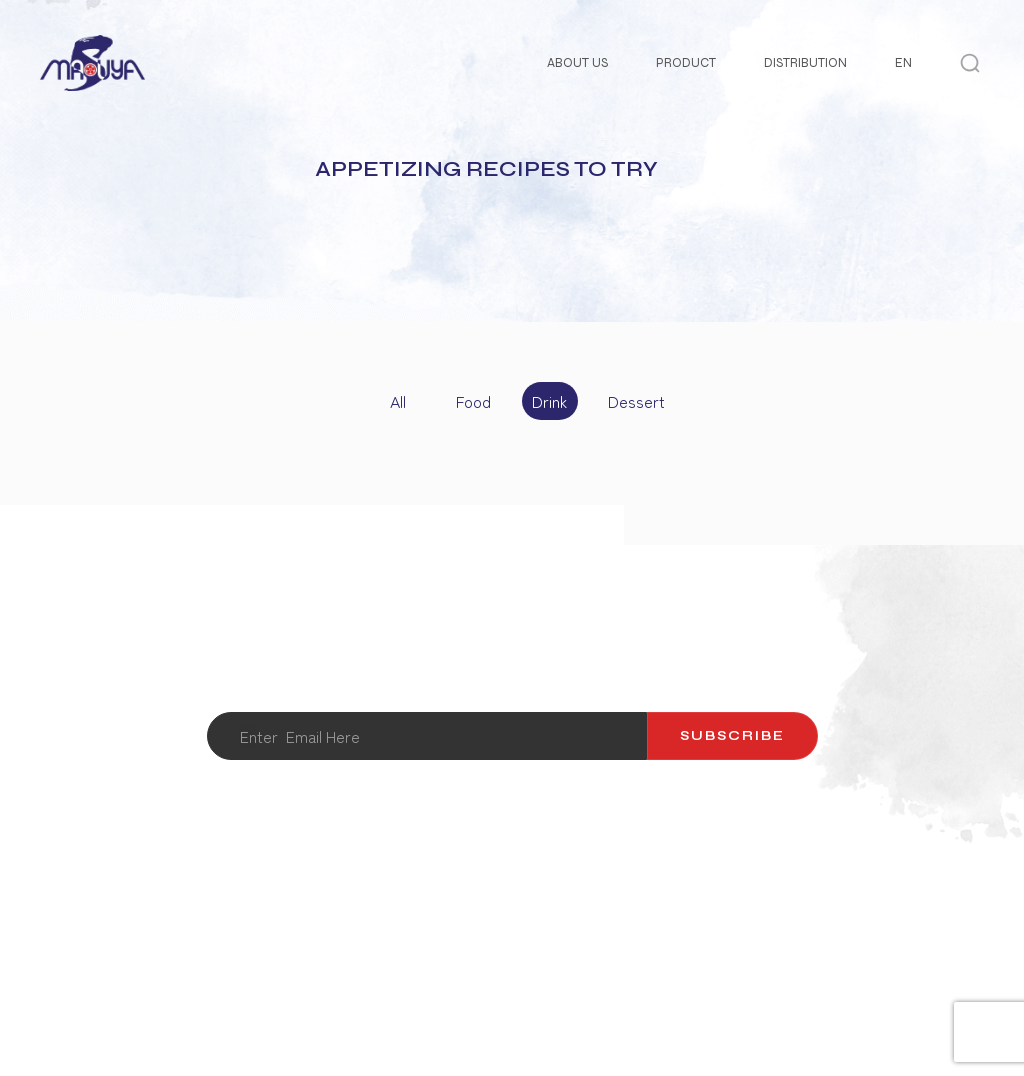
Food (473, 401)
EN (903, 63)
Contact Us (360, 897)
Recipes (701, 897)
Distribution (805, 63)
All (398, 401)
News (797, 897)
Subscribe (732, 736)
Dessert (631, 401)
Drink (549, 401)
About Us (577, 63)
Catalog (594, 897)
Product (686, 63)
